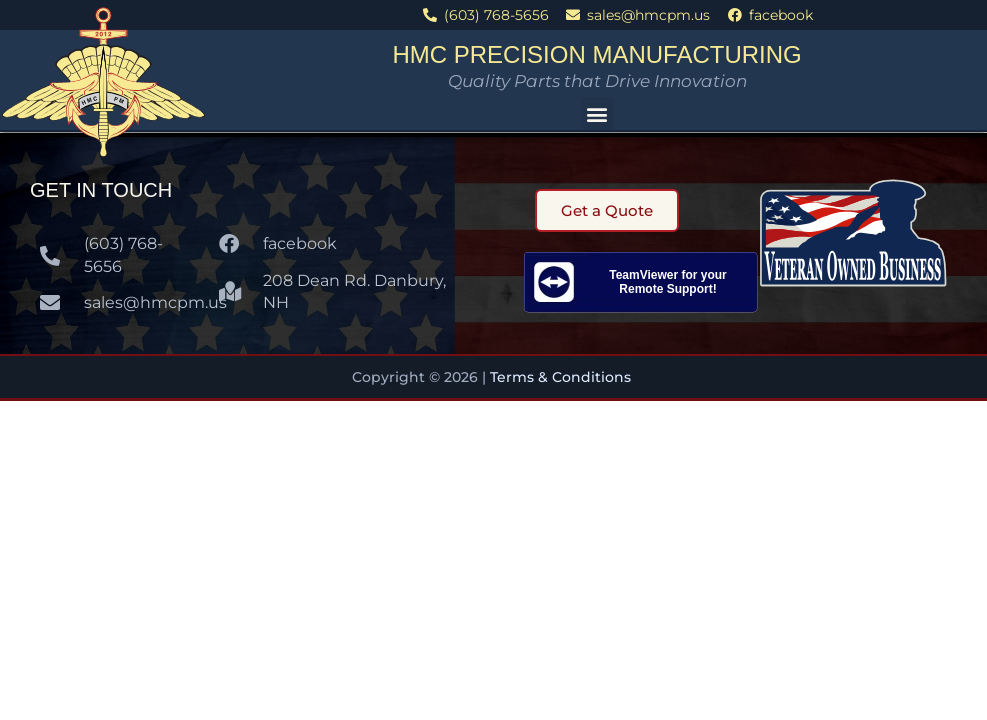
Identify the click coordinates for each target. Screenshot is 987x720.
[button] (597, 113)
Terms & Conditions (562, 377)
